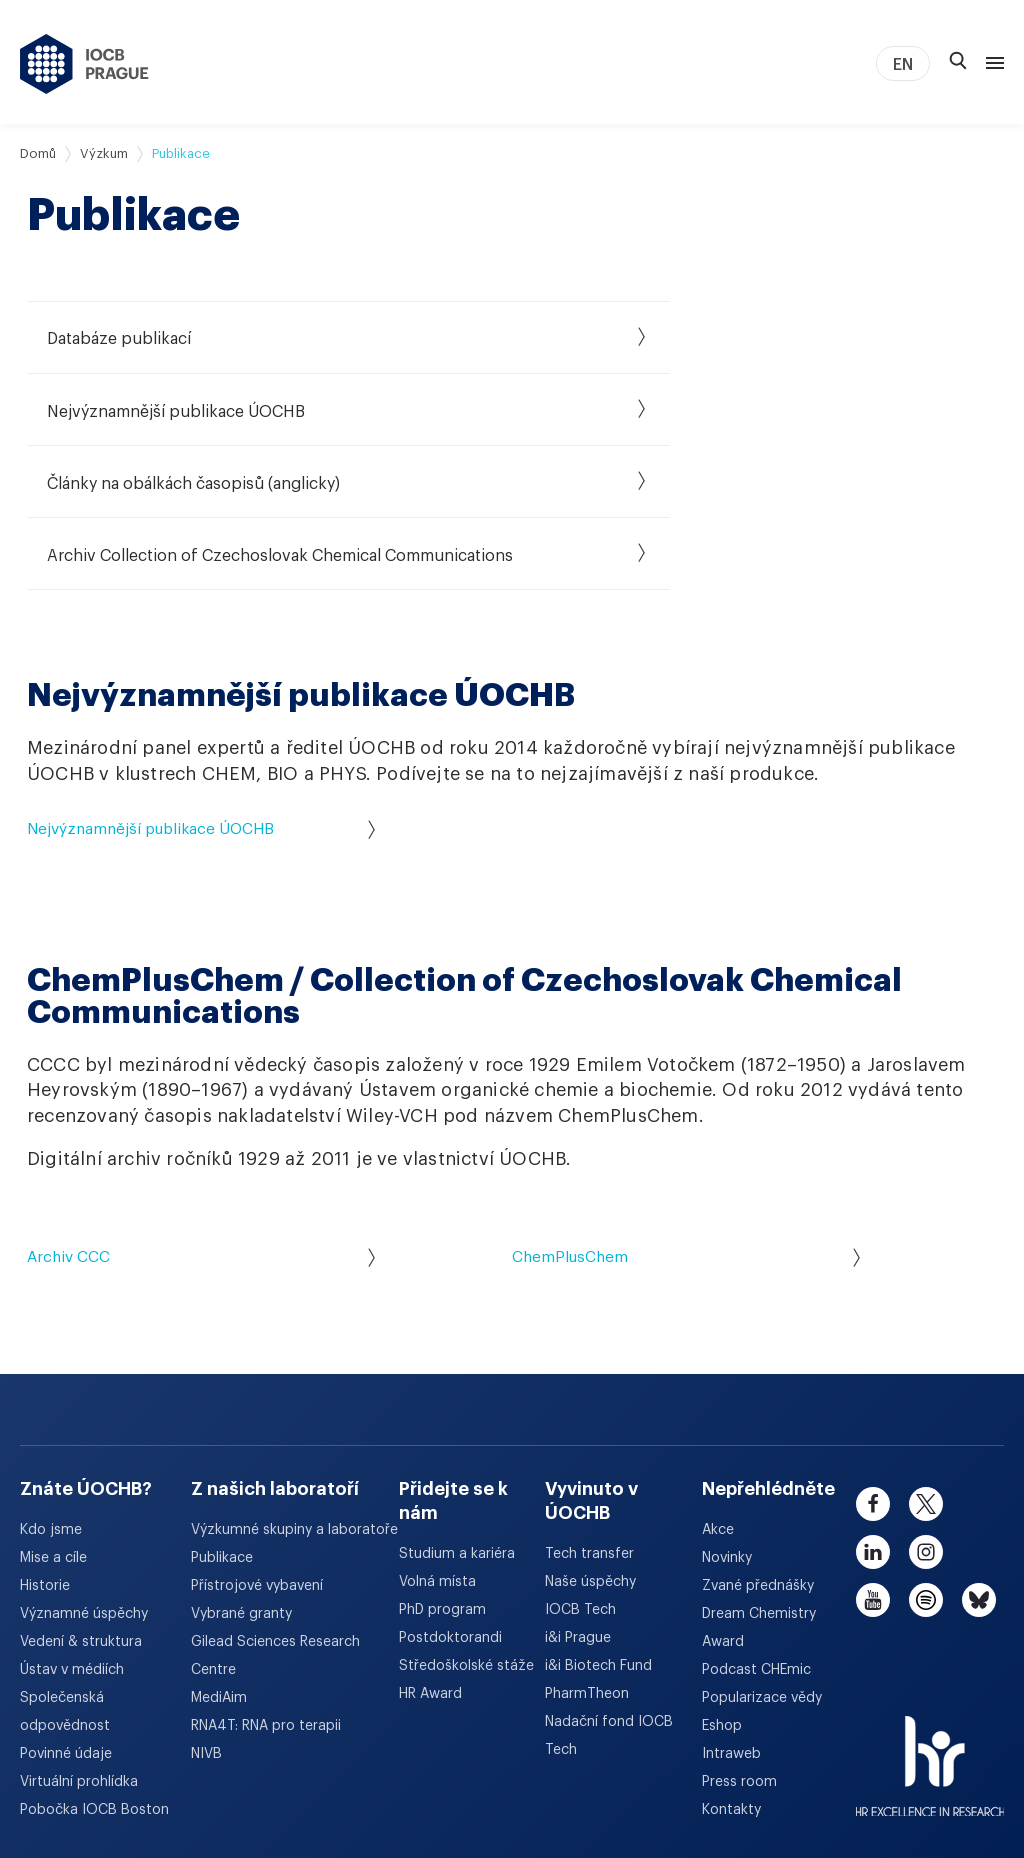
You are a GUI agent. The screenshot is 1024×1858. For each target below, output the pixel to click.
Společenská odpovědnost (65, 1578)
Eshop (722, 1592)
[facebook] (873, 1370)
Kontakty (731, 1676)
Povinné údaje (66, 1620)
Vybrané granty (241, 1480)
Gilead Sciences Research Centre (275, 1522)
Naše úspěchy (590, 1448)
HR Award (430, 1560)
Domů (38, 153)
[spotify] (926, 1466)
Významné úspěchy (84, 1480)
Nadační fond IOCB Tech (609, 1602)
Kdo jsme (51, 1396)
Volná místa (437, 1448)
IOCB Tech (580, 1476)
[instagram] (926, 1418)
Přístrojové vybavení (257, 1452)
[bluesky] (979, 1466)
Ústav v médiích (72, 1536)
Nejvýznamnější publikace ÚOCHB (201, 694)
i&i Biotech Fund (598, 1532)
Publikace (222, 1424)
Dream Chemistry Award (759, 1494)
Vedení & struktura (81, 1508)
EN (903, 65)
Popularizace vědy (762, 1564)
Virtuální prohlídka (79, 1648)
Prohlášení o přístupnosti (738, 1768)
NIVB (206, 1620)
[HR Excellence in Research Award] (930, 1620)
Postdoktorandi (450, 1504)
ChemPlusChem (686, 1123)
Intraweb (731, 1620)
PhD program (442, 1476)
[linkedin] (873, 1418)
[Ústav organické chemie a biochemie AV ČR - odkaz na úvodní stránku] (84, 64)
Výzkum (104, 153)
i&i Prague (578, 1504)
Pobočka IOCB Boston (94, 1676)
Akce (718, 1396)
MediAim (219, 1564)
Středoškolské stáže (466, 1532)
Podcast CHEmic (756, 1536)
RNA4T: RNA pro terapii (266, 1592)
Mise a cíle (53, 1424)
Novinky (727, 1424)
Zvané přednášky (758, 1452)
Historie (45, 1452)
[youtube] (873, 1466)
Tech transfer (589, 1420)
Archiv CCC (201, 1123)
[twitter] (926, 1370)
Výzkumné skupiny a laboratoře (294, 1396)
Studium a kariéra (457, 1420)
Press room (739, 1648)
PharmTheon (587, 1560)
